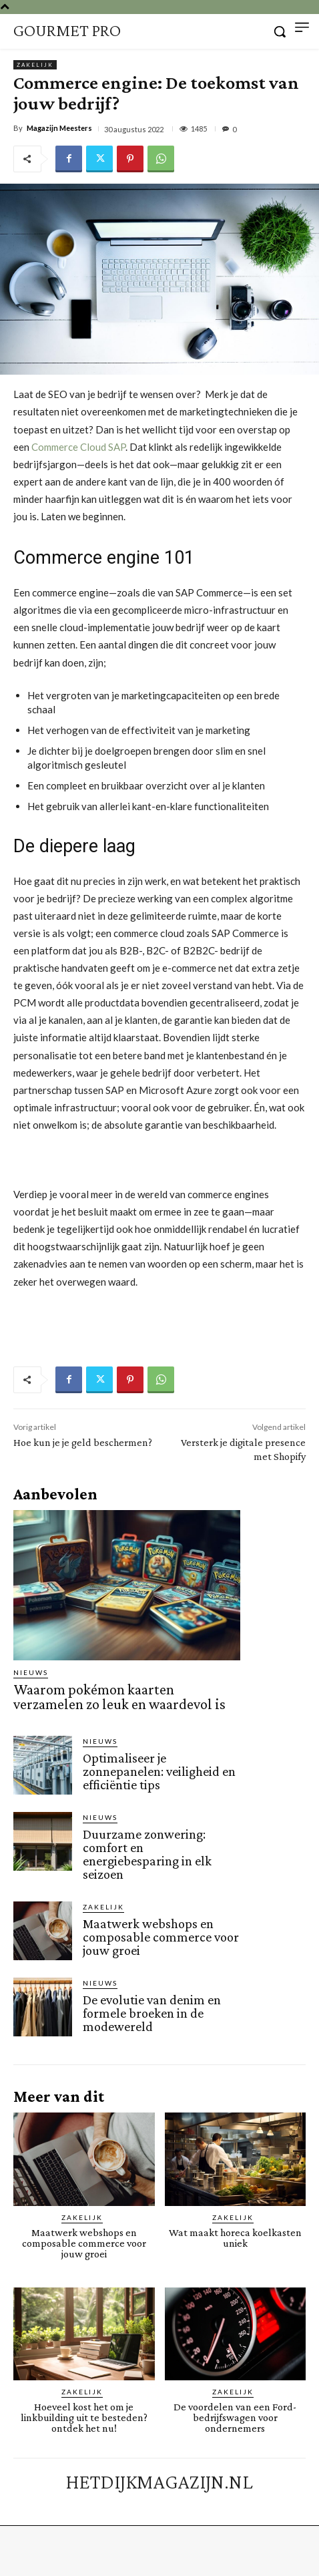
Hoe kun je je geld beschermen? (82, 1442)
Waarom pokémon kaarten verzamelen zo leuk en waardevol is (119, 1696)
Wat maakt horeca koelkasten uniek (235, 2238)
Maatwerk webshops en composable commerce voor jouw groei (161, 1937)
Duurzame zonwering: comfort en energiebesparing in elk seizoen (147, 1854)
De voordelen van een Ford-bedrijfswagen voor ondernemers (235, 2417)
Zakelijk (35, 64)
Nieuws (30, 1672)
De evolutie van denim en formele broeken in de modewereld (152, 2013)
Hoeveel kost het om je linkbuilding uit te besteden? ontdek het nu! (84, 2417)
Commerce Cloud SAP (78, 447)
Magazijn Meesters (59, 128)
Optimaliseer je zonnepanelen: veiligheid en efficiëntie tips (159, 1771)
